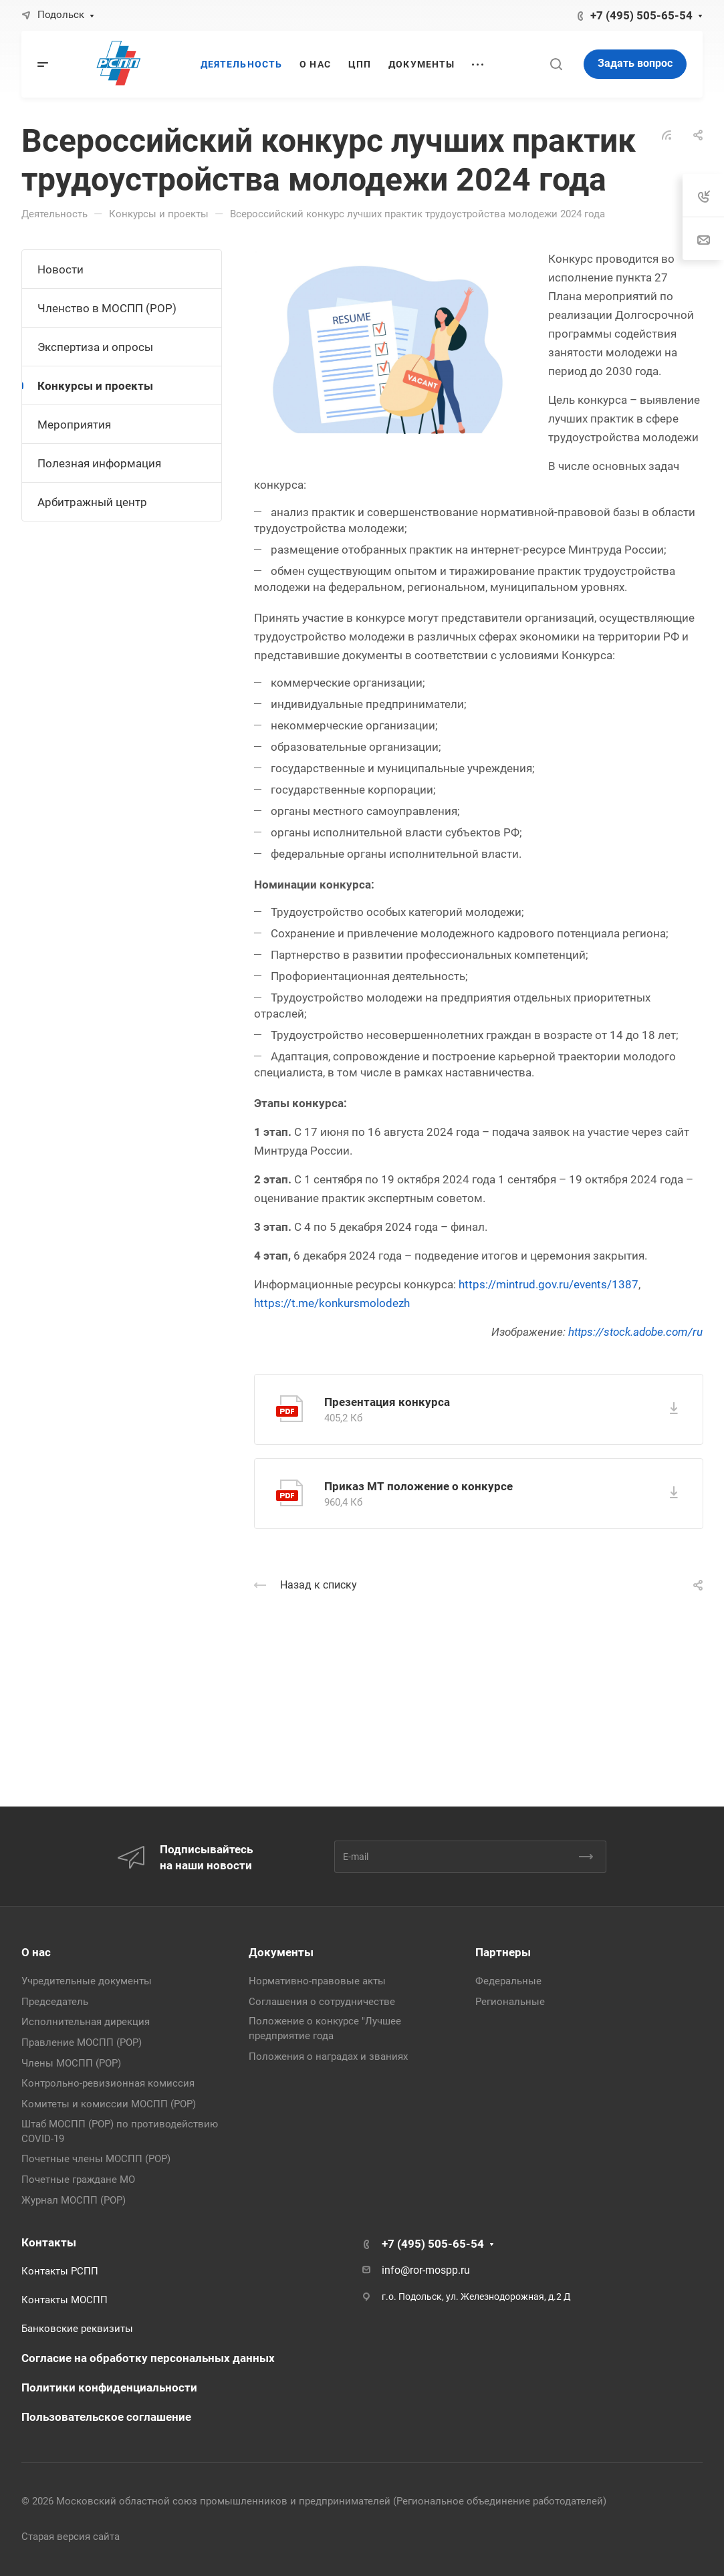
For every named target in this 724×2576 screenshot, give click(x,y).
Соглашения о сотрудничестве (322, 2002)
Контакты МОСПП (64, 2300)
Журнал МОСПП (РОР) (73, 2200)
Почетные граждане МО (78, 2180)
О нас (36, 1952)
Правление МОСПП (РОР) (81, 2042)
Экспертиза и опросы (95, 347)
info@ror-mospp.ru (426, 2270)
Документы (281, 1952)
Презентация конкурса (387, 1402)
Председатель (54, 2002)
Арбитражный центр (92, 502)
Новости (60, 269)
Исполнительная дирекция (85, 2022)
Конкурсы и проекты (95, 385)
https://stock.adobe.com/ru (635, 1331)
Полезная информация (99, 463)
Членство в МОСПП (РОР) (106, 308)
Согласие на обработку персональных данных (148, 2358)
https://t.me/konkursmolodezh (332, 1303)
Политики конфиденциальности (109, 2387)
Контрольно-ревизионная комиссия (108, 2083)
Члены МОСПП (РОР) (71, 2063)
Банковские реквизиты (77, 2329)
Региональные (510, 2002)
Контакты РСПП (59, 2271)
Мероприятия (74, 424)
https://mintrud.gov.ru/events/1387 (548, 1284)
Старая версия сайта (70, 2537)
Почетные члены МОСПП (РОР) (95, 2159)
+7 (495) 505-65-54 (641, 15)
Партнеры (503, 1952)
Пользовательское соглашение (106, 2417)
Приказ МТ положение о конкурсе (418, 1486)
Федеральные (508, 1981)
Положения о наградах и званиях (328, 2057)
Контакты (48, 2242)
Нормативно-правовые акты (317, 1981)
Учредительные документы (86, 1981)
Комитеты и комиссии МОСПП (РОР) (108, 2104)
